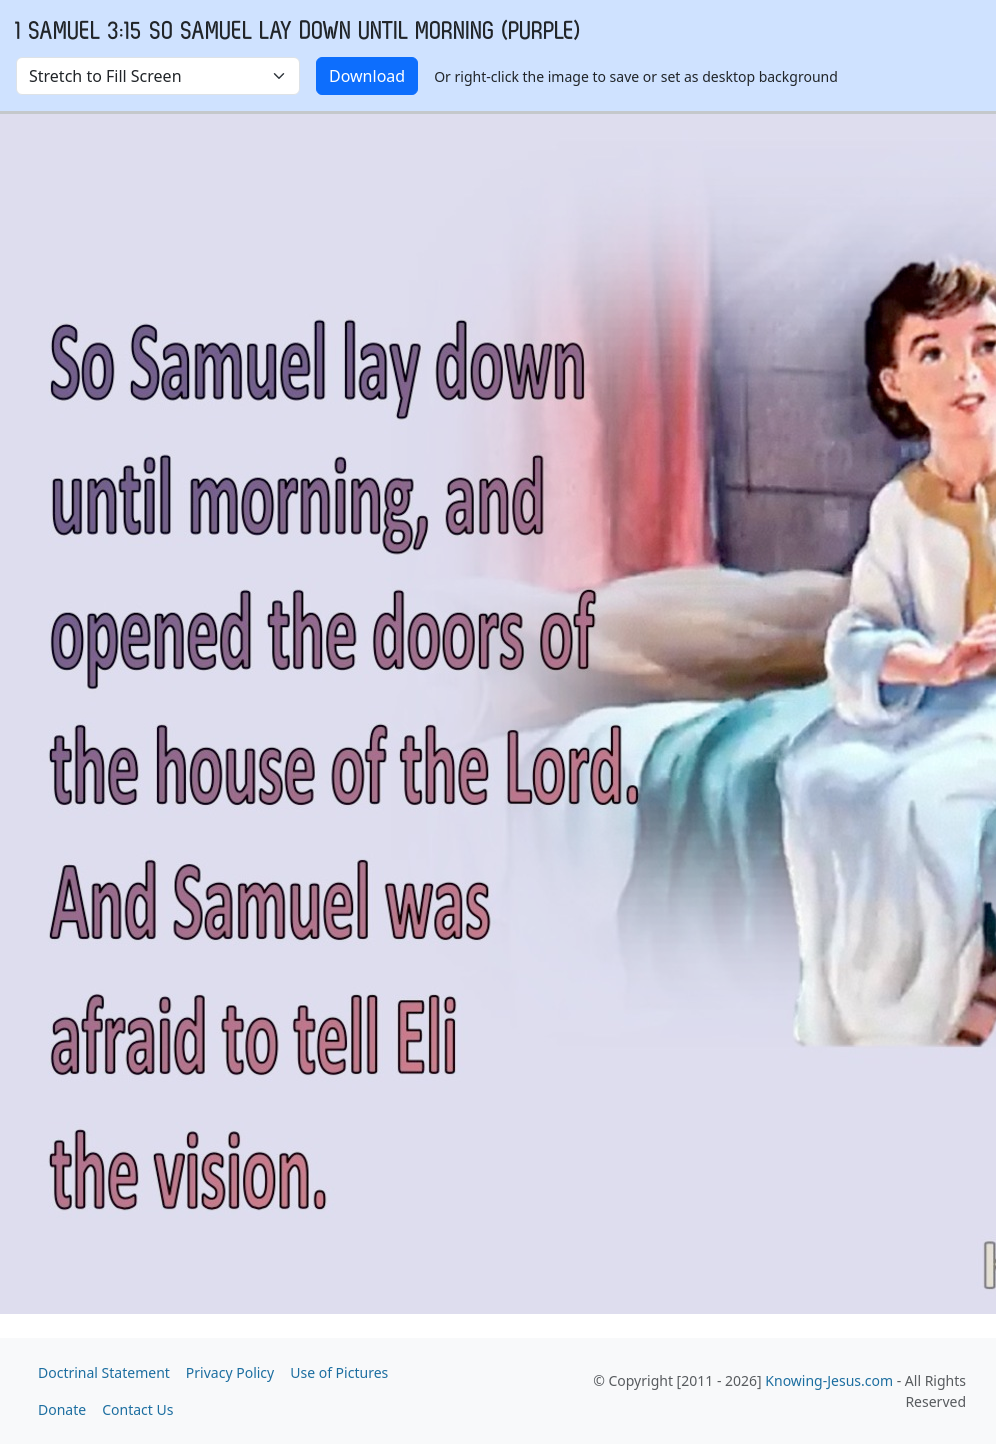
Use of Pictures (339, 1372)
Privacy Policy (230, 1372)
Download (367, 76)
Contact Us (137, 1409)
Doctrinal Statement (104, 1372)
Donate (62, 1409)
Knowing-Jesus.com (829, 1380)
